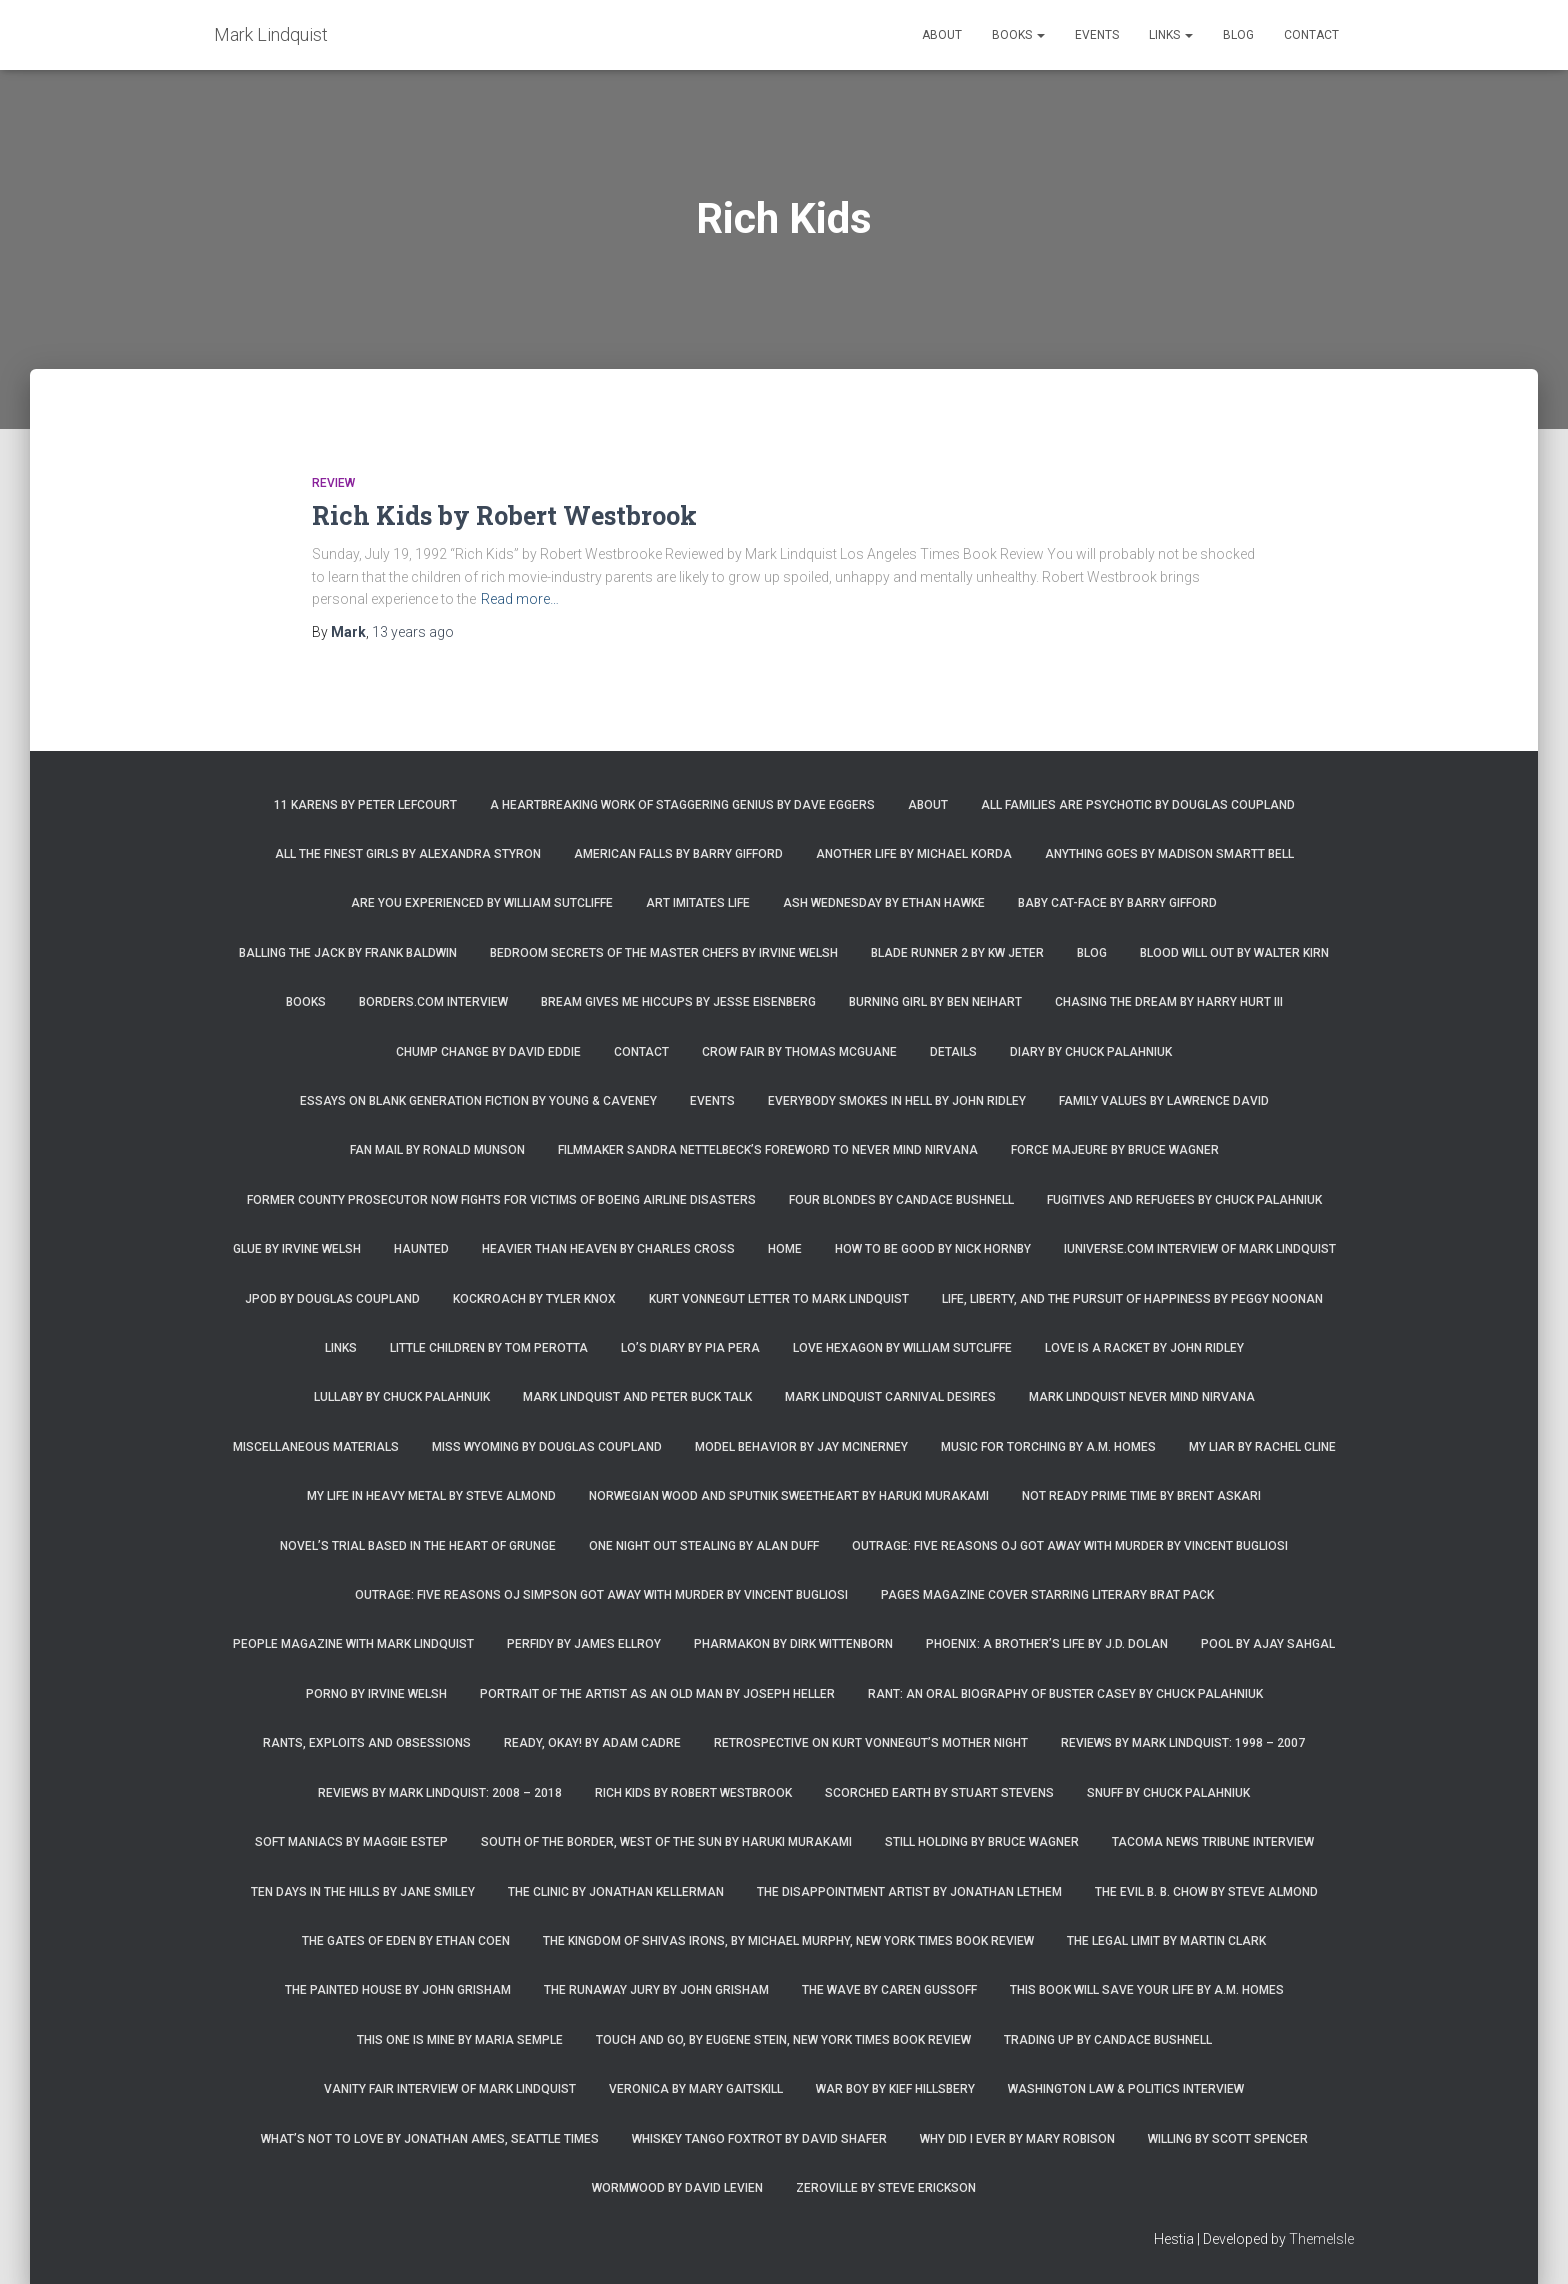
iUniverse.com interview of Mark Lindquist (1200, 1249)
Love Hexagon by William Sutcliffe (902, 1348)
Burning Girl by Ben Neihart (935, 1002)
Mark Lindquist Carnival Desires (890, 1397)
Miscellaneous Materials (316, 1447)
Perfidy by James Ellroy (584, 1644)
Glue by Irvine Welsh (297, 1249)
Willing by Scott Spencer (1228, 2139)
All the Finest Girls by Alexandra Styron (408, 854)
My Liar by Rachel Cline (1262, 1447)
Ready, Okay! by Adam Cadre (592, 1743)
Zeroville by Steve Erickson (886, 2188)
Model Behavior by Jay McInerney (801, 1447)
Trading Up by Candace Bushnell (1108, 2040)
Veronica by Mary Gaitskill (696, 2089)
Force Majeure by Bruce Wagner (1115, 1150)
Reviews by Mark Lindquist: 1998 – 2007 (1183, 1743)
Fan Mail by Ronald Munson (437, 1150)
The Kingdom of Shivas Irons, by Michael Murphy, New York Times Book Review (788, 1941)
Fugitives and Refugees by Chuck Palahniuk (1184, 1200)
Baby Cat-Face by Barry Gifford (1117, 903)
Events (1097, 35)
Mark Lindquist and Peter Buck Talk (637, 1397)
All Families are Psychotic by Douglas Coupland (1138, 805)
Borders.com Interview (433, 1002)
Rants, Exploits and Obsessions (367, 1743)
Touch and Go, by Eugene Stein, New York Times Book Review (783, 2040)
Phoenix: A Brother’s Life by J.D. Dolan (1047, 1644)
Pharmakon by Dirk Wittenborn (793, 1644)
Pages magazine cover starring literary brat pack (1047, 1595)
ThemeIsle (1321, 2239)
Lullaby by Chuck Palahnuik (402, 1397)
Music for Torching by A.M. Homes (1048, 1447)
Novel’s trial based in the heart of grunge (418, 1546)
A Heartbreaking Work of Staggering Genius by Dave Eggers (682, 805)
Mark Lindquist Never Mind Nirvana (1142, 1397)
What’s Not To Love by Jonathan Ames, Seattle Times (430, 2139)
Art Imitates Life (698, 903)
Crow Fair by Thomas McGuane (799, 1052)
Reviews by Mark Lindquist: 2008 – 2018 (440, 1793)
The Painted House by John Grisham (398, 1990)
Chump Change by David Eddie (488, 1052)
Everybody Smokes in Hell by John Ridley (897, 1101)
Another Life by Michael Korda (914, 854)
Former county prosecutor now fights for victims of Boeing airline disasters (501, 1200)
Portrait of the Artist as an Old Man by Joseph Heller (657, 1694)
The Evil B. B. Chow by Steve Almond (1206, 1892)
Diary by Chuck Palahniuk (1091, 1052)
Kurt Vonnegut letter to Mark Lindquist (779, 1299)
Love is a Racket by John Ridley (1144, 1348)
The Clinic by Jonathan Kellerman (616, 1892)
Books (1018, 35)
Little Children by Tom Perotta (489, 1348)
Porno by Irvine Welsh (376, 1694)
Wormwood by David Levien (677, 2188)
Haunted (421, 1249)
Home (785, 1249)
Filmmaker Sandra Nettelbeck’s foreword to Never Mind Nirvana (768, 1150)
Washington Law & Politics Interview (1126, 2089)
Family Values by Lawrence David (1164, 1101)
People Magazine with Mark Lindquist (353, 1644)
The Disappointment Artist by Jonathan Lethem (909, 1892)
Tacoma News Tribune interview (1213, 1842)
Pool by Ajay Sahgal (1268, 1644)
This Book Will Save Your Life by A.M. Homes (1147, 1990)
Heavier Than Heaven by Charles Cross (608, 1249)
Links (1171, 35)
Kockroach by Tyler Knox (534, 1299)
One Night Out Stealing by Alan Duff (704, 1546)
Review (333, 483)
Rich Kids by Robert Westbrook (504, 515)
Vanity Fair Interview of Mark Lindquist (450, 2089)
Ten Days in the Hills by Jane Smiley (363, 1892)
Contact (1311, 35)
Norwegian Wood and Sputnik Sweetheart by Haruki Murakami (789, 1496)
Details (953, 1052)
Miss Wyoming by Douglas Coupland (547, 1447)
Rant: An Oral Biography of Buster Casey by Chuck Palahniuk (1065, 1694)
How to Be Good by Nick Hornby (933, 1249)
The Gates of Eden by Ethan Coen (406, 1941)
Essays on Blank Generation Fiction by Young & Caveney (478, 1101)
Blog (1238, 35)
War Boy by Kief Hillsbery (895, 2089)
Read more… (520, 599)
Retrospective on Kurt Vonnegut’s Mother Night (871, 1743)
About (942, 35)
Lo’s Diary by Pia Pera (690, 1348)
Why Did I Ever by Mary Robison (1017, 2139)
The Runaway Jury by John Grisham (656, 1990)
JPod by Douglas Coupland (332, 1299)
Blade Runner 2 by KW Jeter (957, 953)
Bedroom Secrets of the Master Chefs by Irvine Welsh (664, 953)
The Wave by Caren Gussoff (889, 1990)
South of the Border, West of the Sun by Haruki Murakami (666, 1842)
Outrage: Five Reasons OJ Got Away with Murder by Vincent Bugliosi (1070, 1546)
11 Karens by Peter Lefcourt (365, 805)
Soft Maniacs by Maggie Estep (351, 1842)
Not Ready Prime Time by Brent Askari (1141, 1496)
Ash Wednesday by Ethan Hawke (884, 903)
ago (413, 632)
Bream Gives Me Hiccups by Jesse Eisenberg (678, 1002)
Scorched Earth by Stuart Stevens (939, 1793)
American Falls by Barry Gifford (678, 854)
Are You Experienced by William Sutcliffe (482, 903)
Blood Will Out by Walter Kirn (1234, 953)
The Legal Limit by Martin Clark (1166, 1941)
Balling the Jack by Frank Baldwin (348, 953)
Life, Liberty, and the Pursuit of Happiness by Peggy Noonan (1132, 1299)
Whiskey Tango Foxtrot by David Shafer (759, 2139)
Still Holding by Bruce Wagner (982, 1842)
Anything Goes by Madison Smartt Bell (1169, 854)
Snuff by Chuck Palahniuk (1168, 1793)
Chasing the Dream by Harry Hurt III (1169, 1002)
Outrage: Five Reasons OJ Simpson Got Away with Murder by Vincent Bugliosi (601, 1595)
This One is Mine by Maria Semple (460, 2040)
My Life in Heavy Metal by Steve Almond (431, 1496)
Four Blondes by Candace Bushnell (901, 1200)
